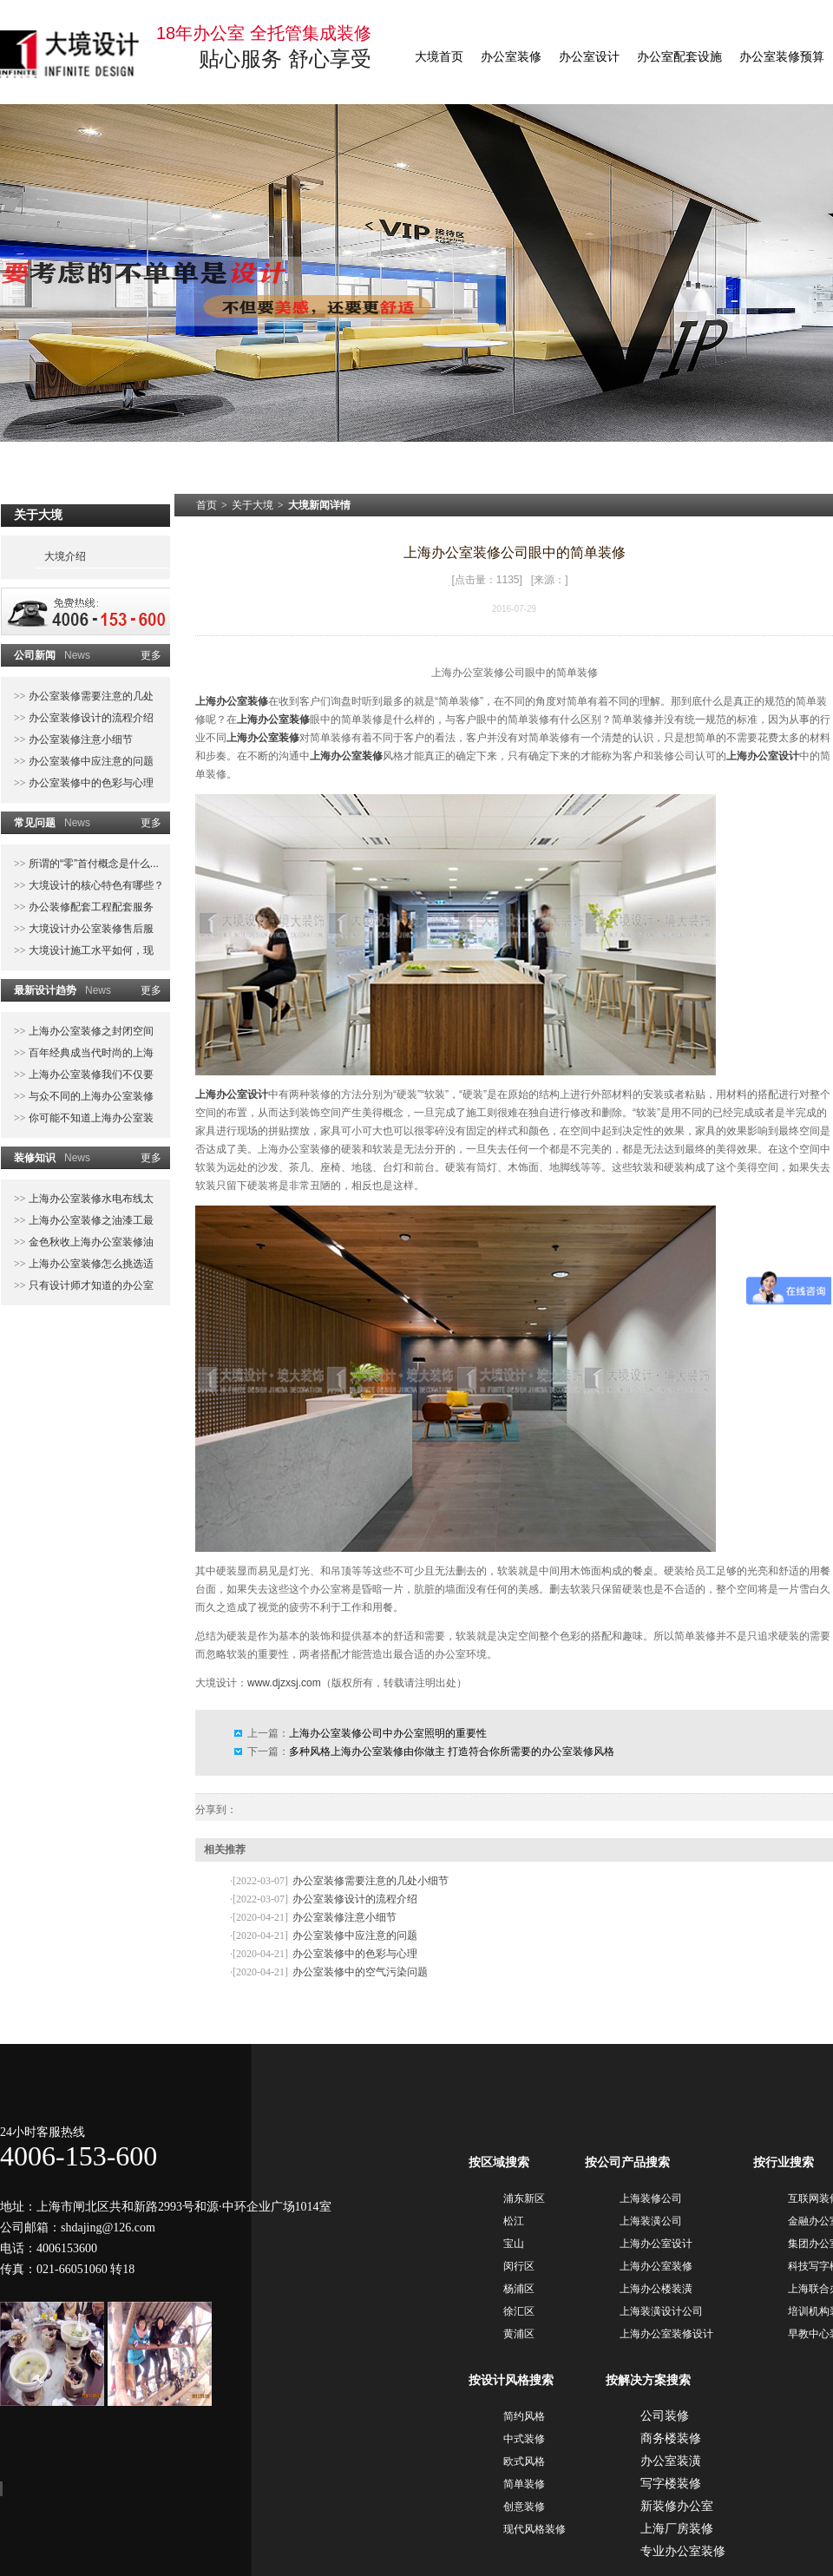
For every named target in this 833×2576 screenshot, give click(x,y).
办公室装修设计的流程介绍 (90, 718)
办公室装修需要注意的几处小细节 (370, 1881)
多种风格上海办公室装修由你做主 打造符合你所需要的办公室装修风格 (451, 1751)
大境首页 (439, 56)
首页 (206, 505)
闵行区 (519, 2266)
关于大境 (252, 505)
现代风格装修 (534, 2529)
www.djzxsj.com (284, 1683)
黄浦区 (519, 2334)
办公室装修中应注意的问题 (90, 761)
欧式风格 (524, 2461)
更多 (151, 655)
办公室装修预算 (781, 56)
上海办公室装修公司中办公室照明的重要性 (388, 1733)
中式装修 (524, 2439)
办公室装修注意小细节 (79, 739)
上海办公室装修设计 (666, 2334)
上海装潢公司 (651, 2221)
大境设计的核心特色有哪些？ (95, 885)
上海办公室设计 (762, 756)
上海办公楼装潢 (656, 2289)
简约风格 (524, 2416)
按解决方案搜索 (648, 2380)
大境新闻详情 (319, 505)
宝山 (513, 2244)
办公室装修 (511, 56)
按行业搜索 (783, 2162)
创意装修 (524, 2506)
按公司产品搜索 (627, 2162)
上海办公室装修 (231, 701)
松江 (513, 2221)
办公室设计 (589, 56)
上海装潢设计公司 (661, 2311)
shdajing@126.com (108, 2227)
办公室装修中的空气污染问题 (360, 1972)
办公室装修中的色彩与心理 (90, 783)
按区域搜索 (499, 2162)
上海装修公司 (651, 2198)
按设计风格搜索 (511, 2380)
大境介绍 (65, 556)
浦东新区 (524, 2198)
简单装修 (524, 2484)
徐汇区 (519, 2311)
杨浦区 (519, 2289)
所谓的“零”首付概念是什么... (92, 864)
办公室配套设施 (679, 56)
